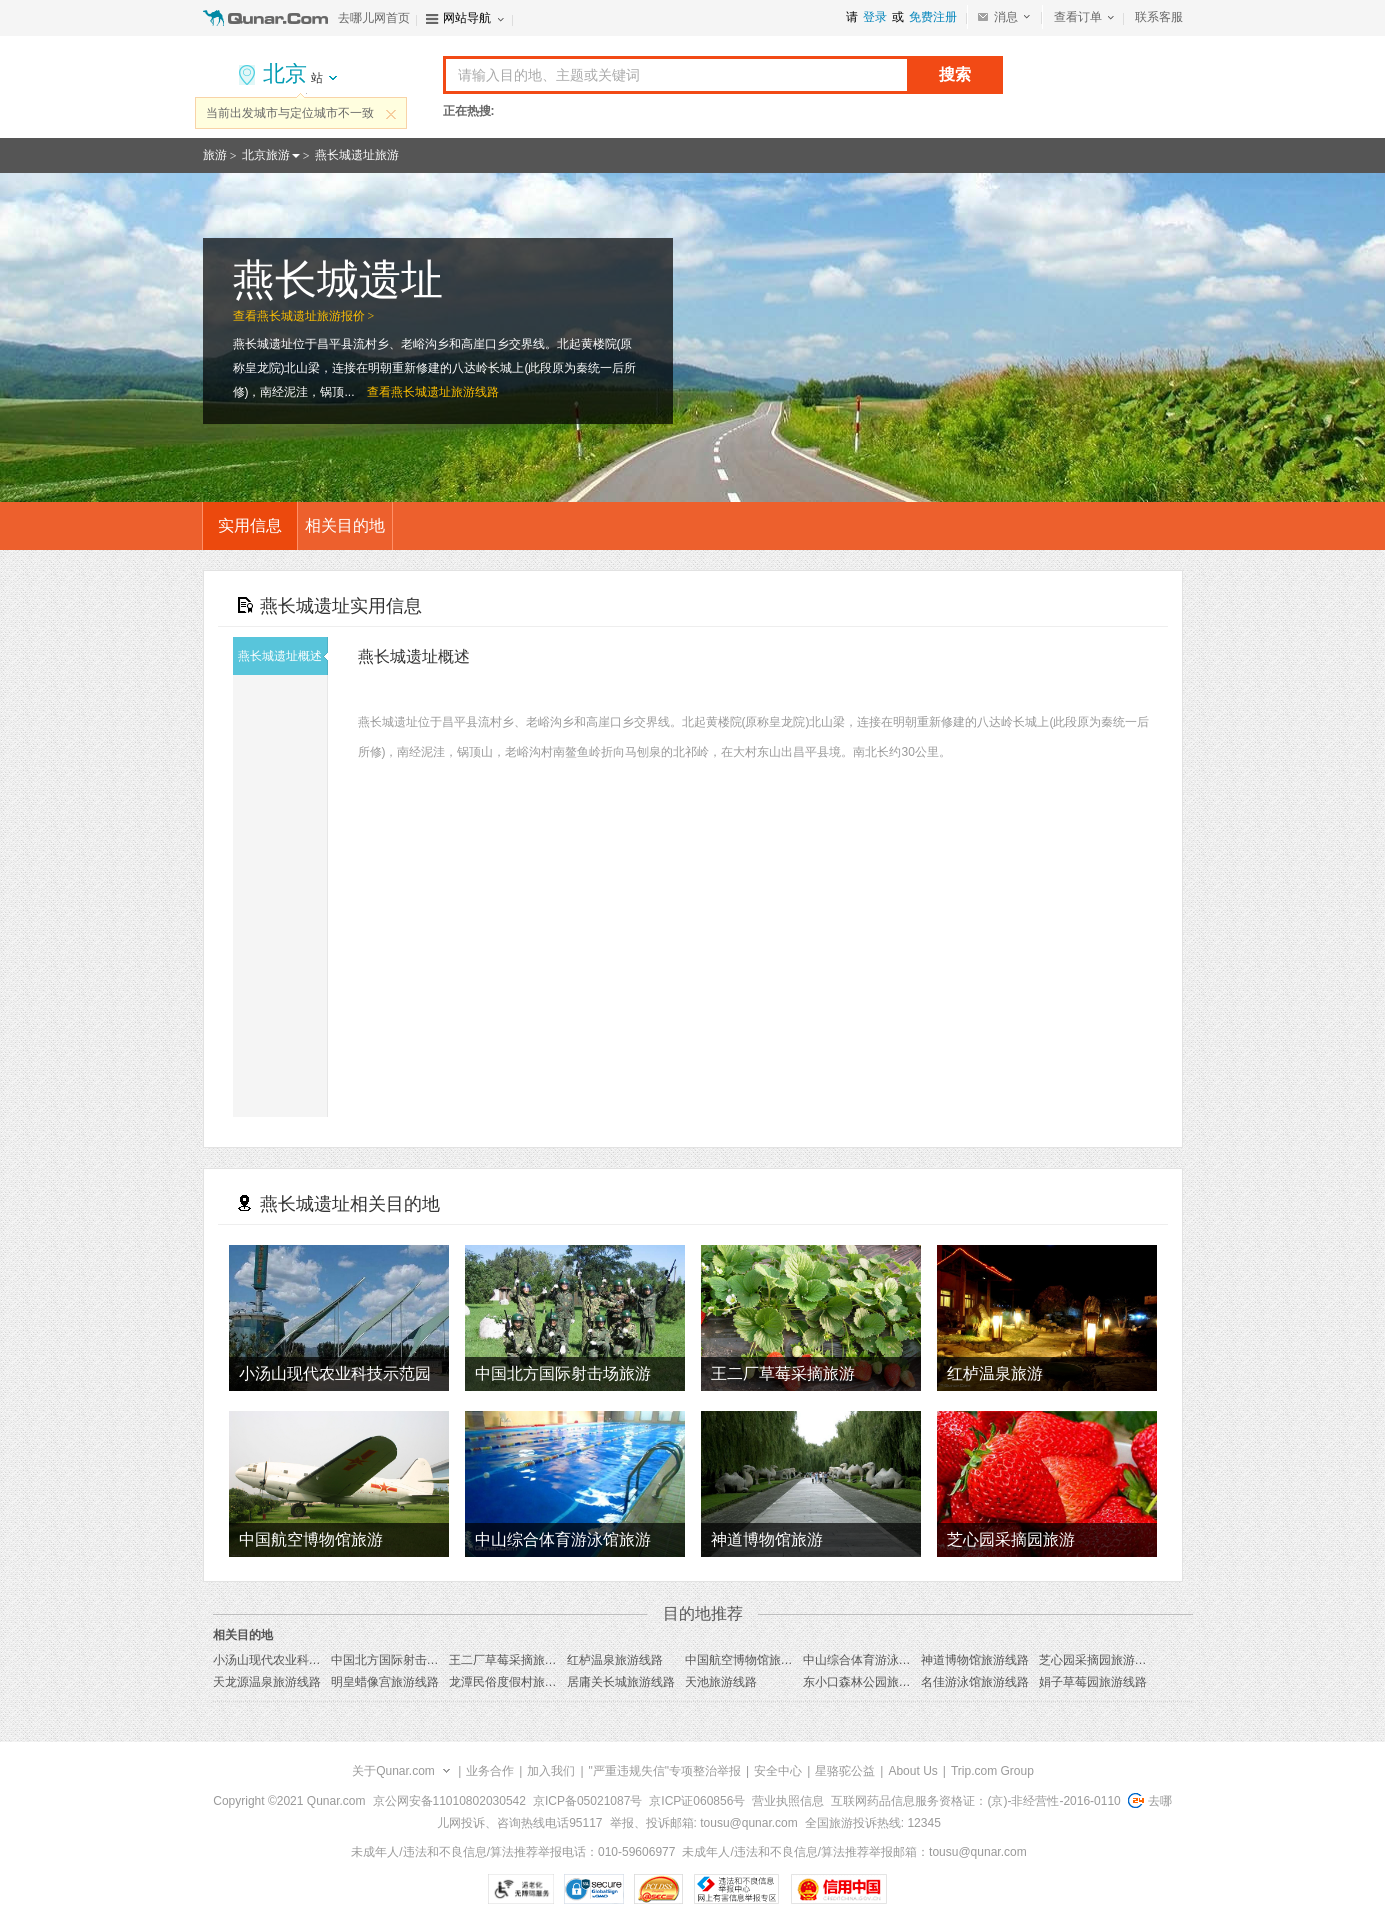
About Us (912, 1771)
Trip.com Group (992, 1771)
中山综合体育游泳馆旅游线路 (881, 1660)
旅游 (215, 155)
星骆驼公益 (845, 1771)
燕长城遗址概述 (283, 656)
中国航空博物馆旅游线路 (751, 1660)
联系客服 (1159, 17)
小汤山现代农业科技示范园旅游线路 (309, 1660)
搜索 (955, 74)
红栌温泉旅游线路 (615, 1660)
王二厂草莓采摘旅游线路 (515, 1660)
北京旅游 (266, 155)
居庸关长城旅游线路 (621, 1682)
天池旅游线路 (721, 1682)
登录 (875, 17)
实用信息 (250, 525)
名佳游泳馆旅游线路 (975, 1682)
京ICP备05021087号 (587, 1801)
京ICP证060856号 (697, 1801)
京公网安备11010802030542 (449, 1801)
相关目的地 (345, 525)
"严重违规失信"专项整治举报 (665, 1771)
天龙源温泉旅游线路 (267, 1682)
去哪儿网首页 (374, 18)
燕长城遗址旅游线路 (445, 392)
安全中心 (778, 1771)
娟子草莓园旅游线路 (1093, 1682)
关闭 (391, 114)
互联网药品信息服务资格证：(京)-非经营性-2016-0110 (975, 1801)
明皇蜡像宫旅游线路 (385, 1682)
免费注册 (933, 17)
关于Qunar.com (393, 1771)
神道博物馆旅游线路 (975, 1660)
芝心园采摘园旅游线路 (1099, 1660)
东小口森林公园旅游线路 (869, 1682)
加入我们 (551, 1771)
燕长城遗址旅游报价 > (316, 316)
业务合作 (490, 1771)
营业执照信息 (788, 1801)
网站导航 (467, 18)
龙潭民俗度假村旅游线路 (515, 1682)
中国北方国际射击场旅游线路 (409, 1660)
